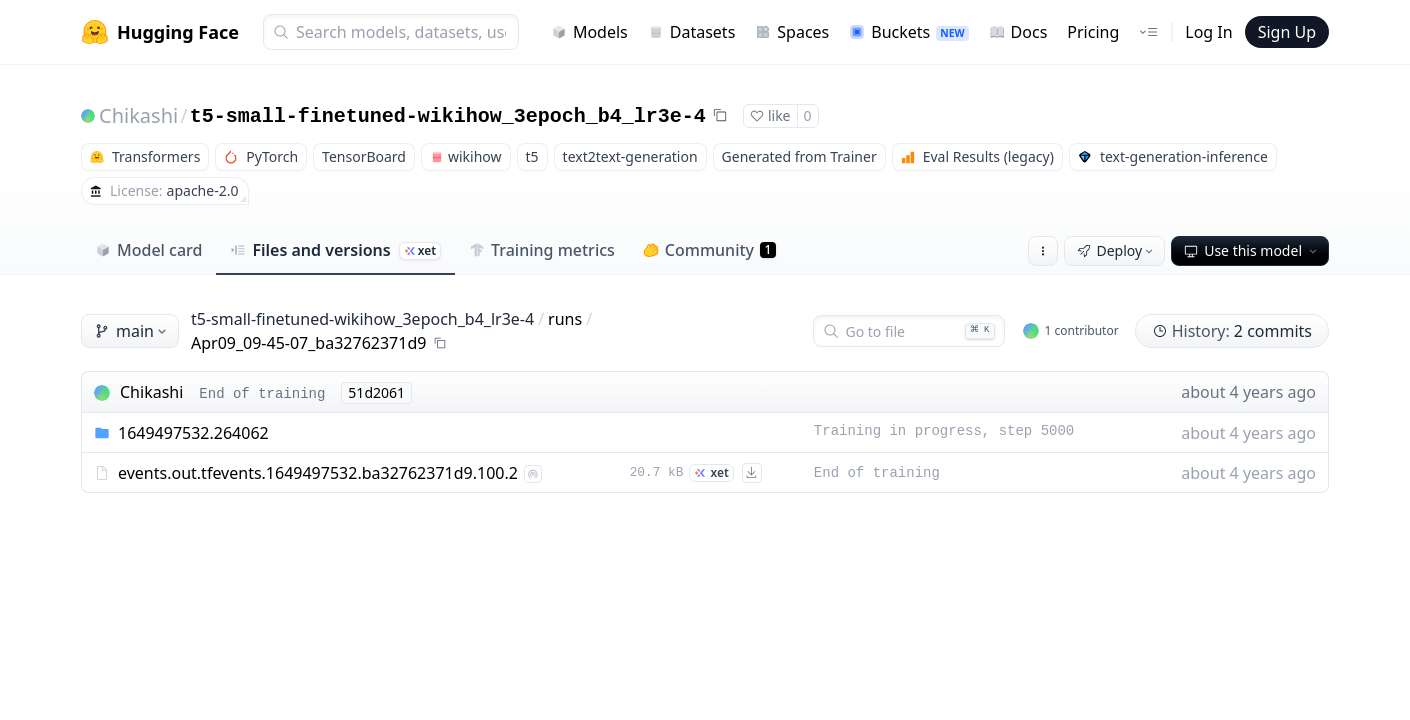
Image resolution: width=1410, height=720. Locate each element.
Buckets (908, 32)
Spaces (792, 32)
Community (709, 250)
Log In (1208, 32)
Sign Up (1287, 32)
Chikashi (138, 115)
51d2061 (376, 392)
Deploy (1117, 250)
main (132, 331)
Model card (148, 250)
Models (589, 32)
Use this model (1252, 250)
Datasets (692, 32)
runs (565, 319)
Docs (1018, 32)
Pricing (1093, 32)
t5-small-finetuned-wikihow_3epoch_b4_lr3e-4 (448, 116)
